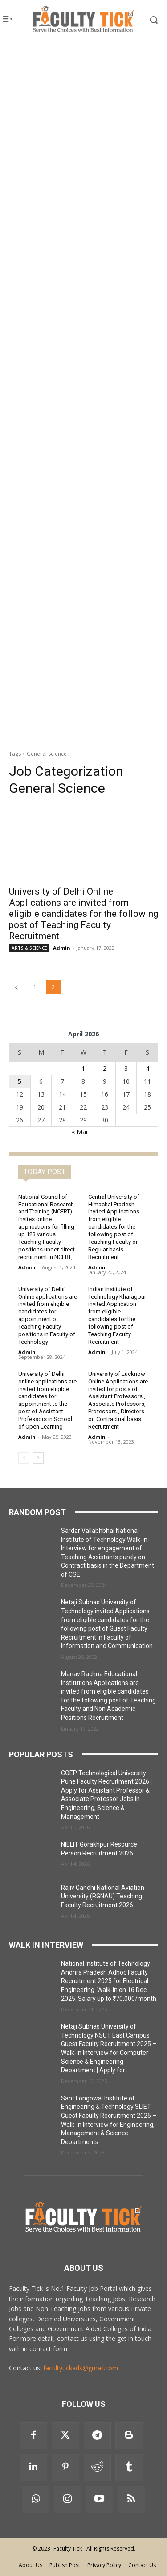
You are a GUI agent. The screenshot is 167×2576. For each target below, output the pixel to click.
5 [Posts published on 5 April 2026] (19, 1081)
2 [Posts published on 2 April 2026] (104, 1068)
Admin (61, 947)
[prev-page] (16, 987)
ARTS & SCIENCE (29, 948)
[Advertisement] (83, 131)
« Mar (80, 1131)
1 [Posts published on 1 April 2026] (83, 1068)
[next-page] (38, 1458)
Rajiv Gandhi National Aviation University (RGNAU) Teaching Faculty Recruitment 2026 (102, 1896)
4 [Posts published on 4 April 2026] (147, 1068)
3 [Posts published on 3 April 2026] (126, 1068)
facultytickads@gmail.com (80, 2368)
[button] (148, 19)
